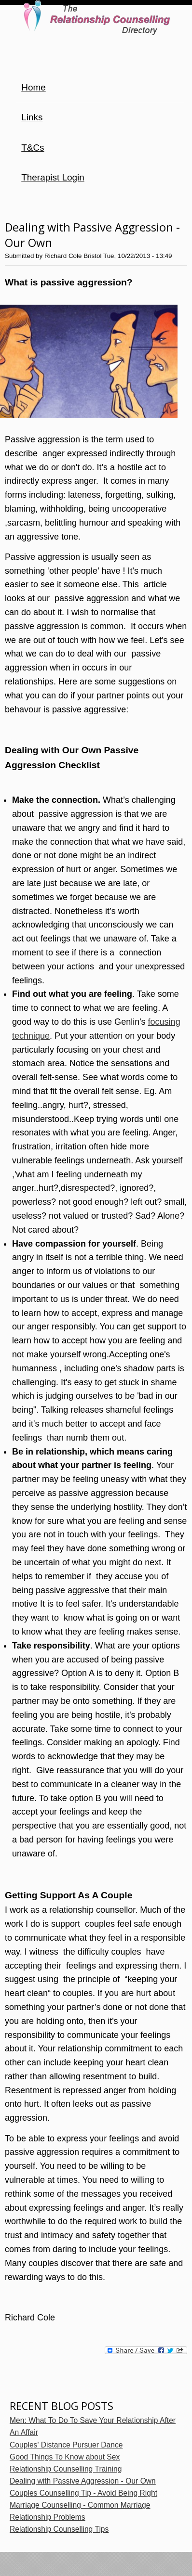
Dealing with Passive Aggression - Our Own (83, 2481)
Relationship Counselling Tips (59, 2529)
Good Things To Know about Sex (65, 2457)
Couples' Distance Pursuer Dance (66, 2445)
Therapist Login (52, 177)
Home (33, 87)
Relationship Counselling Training (66, 2469)
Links (31, 117)
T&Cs (32, 147)
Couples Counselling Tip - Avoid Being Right (83, 2493)
